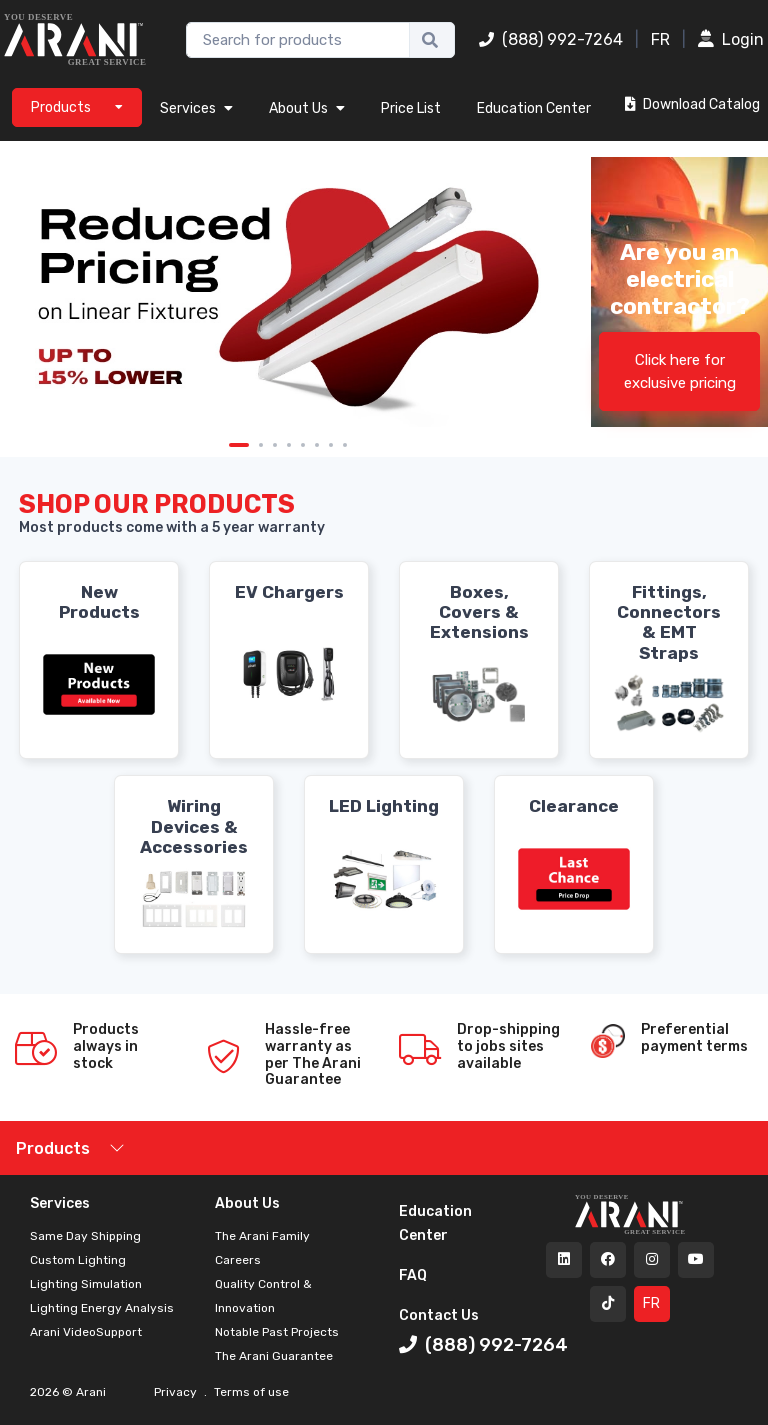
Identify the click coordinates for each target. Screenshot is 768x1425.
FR (660, 39)
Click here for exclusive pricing (680, 371)
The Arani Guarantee (274, 1356)
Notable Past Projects (277, 1332)
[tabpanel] (288, 292)
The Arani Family (262, 1236)
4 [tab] (289, 445)
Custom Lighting (78, 1260)
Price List (411, 108)
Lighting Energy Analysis (102, 1308)
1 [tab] (239, 445)
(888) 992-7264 (551, 39)
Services (196, 108)
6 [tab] (317, 445)
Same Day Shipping (85, 1236)
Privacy (177, 1392)
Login (731, 39)
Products (53, 1148)
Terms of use (250, 1392)
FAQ (413, 1275)
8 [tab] (345, 445)
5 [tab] (303, 445)
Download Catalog (692, 104)
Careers (238, 1260)
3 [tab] (275, 445)
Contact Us (439, 1315)
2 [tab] (261, 445)
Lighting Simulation (86, 1284)
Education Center (534, 108)
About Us (307, 108)
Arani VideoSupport (86, 1332)
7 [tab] (331, 445)
